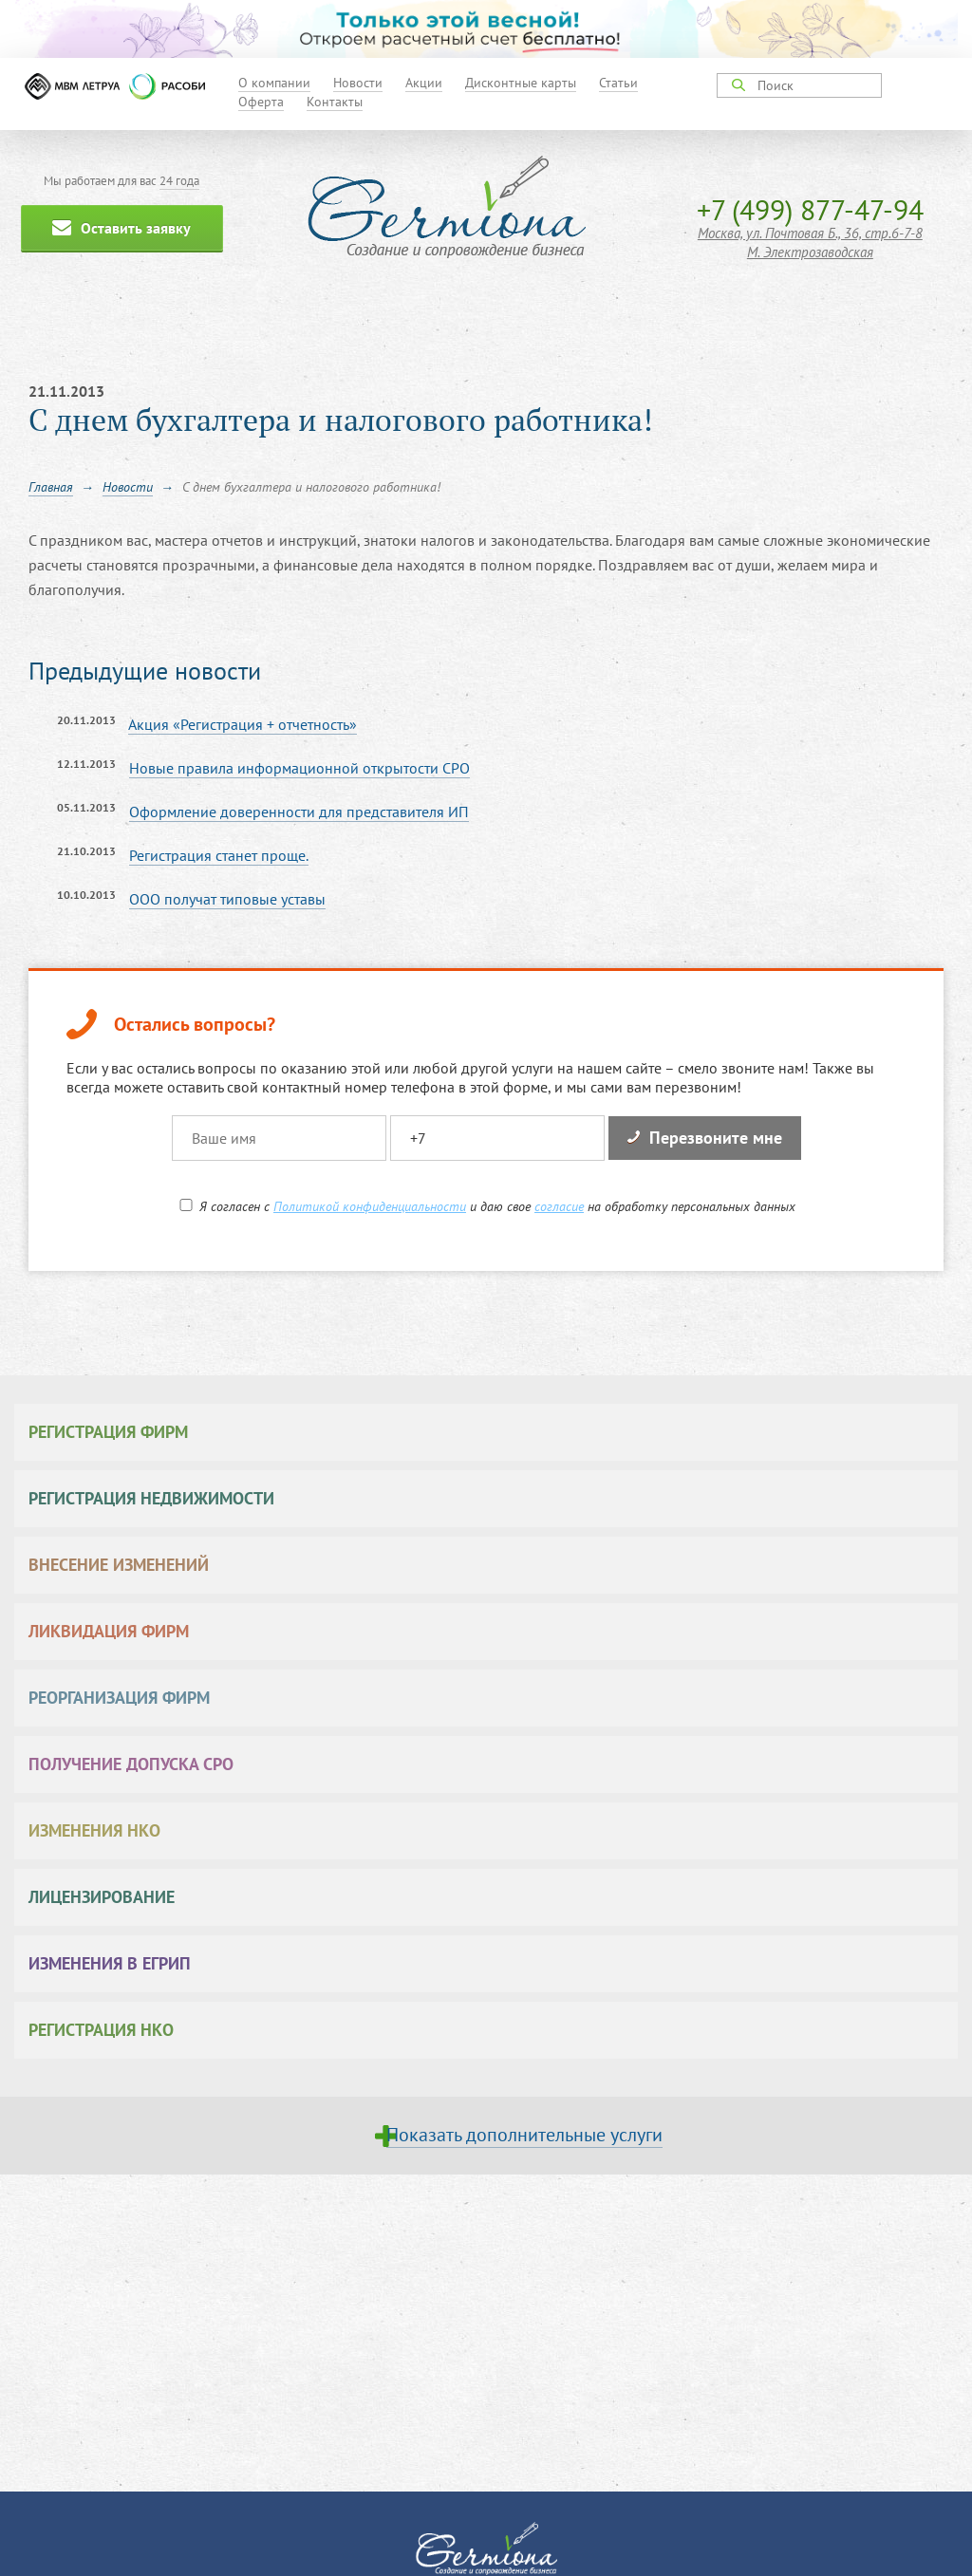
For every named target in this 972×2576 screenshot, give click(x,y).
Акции (423, 82)
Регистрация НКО (101, 2030)
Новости (358, 82)
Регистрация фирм (108, 1432)
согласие (559, 1206)
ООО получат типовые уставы (227, 898)
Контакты (335, 101)
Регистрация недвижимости (151, 1498)
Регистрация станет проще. (218, 855)
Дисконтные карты (520, 82)
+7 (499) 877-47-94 (810, 209)
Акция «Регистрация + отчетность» (242, 724)
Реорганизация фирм (119, 1697)
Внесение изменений (118, 1565)
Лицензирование (101, 1897)
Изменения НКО (94, 1830)
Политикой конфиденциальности (369, 1206)
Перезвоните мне (704, 1137)
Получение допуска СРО (131, 1764)
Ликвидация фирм (108, 1631)
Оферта (261, 101)
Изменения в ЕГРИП (109, 1963)
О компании (274, 82)
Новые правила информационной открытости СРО (299, 767)
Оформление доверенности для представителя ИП (299, 811)
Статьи (618, 82)
